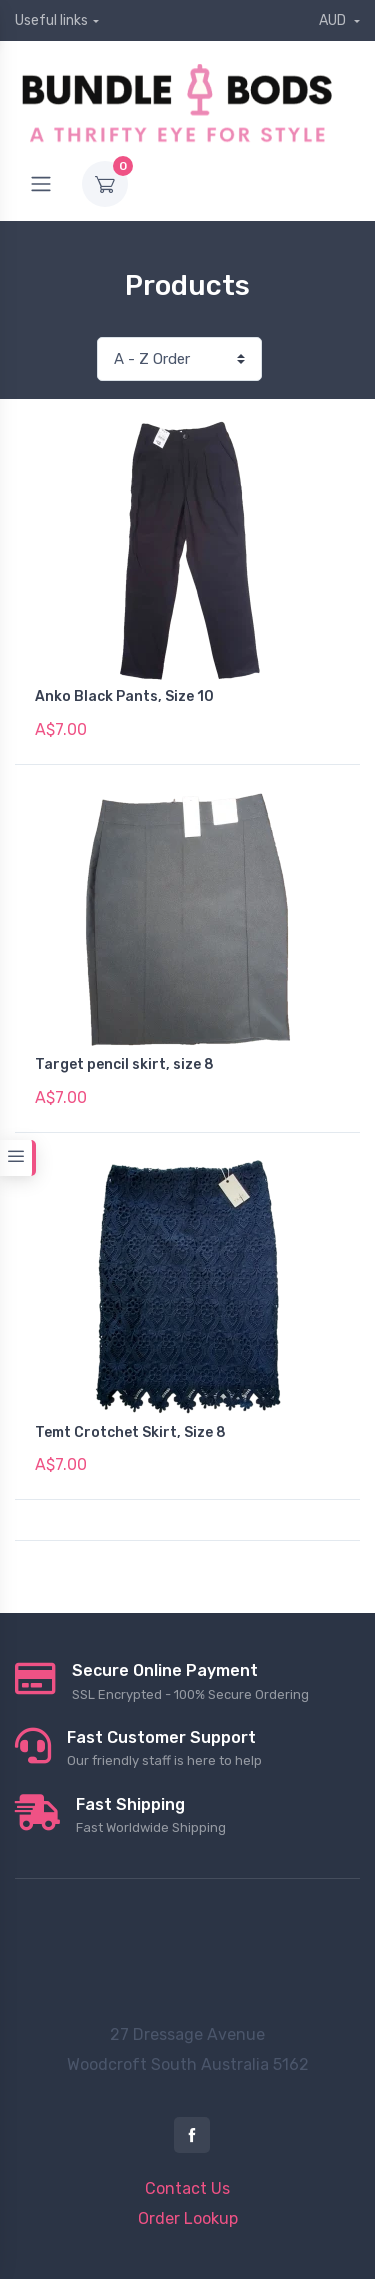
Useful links (51, 20)
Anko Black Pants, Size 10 (124, 696)
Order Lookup (188, 2218)
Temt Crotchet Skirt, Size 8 (130, 1432)
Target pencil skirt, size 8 (124, 1064)
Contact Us (187, 2188)
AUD (334, 20)
